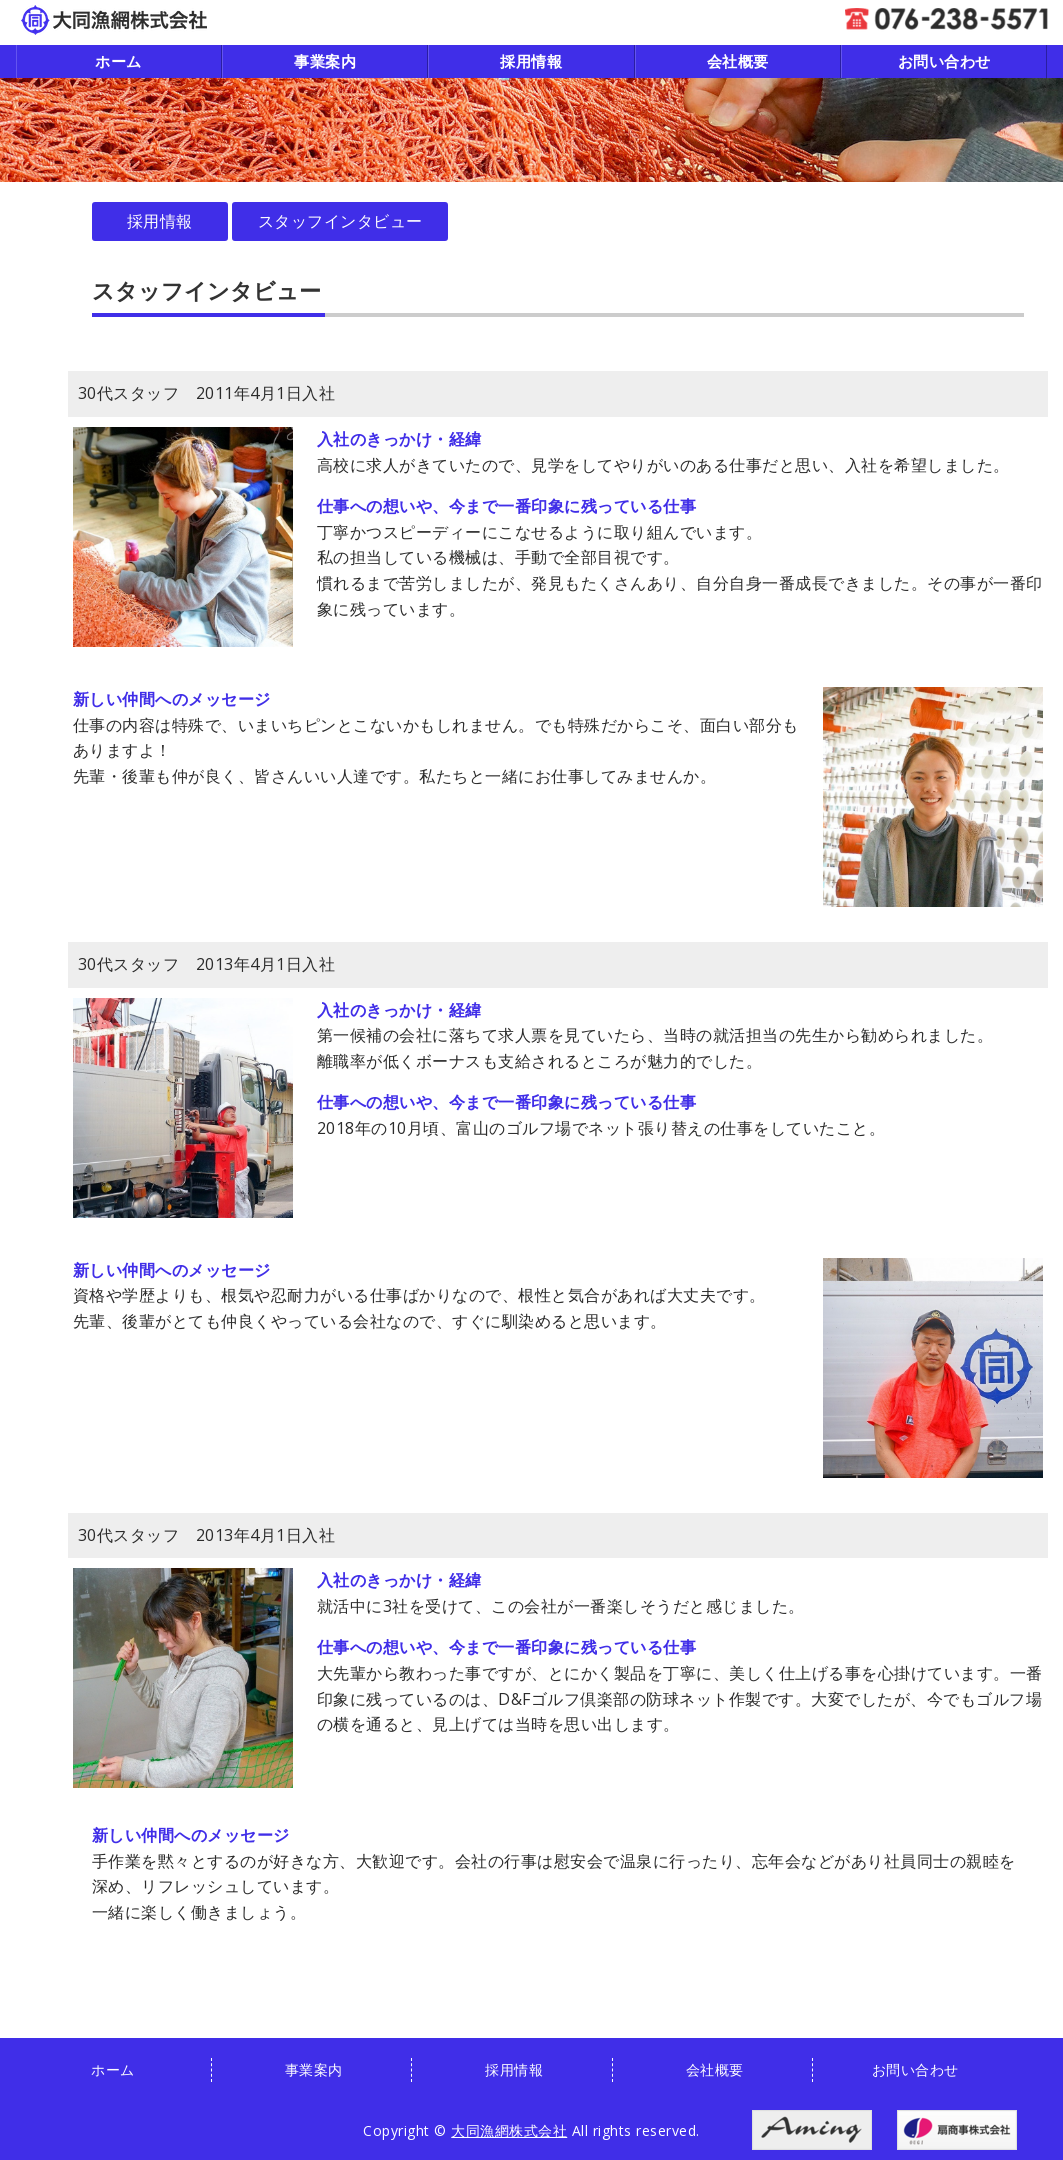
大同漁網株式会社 (509, 2130)
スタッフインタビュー (340, 221)
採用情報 (531, 61)
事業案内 (325, 61)
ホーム (118, 61)
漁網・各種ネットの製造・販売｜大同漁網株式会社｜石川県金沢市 (114, 20)
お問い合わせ (944, 61)
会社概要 (738, 61)
